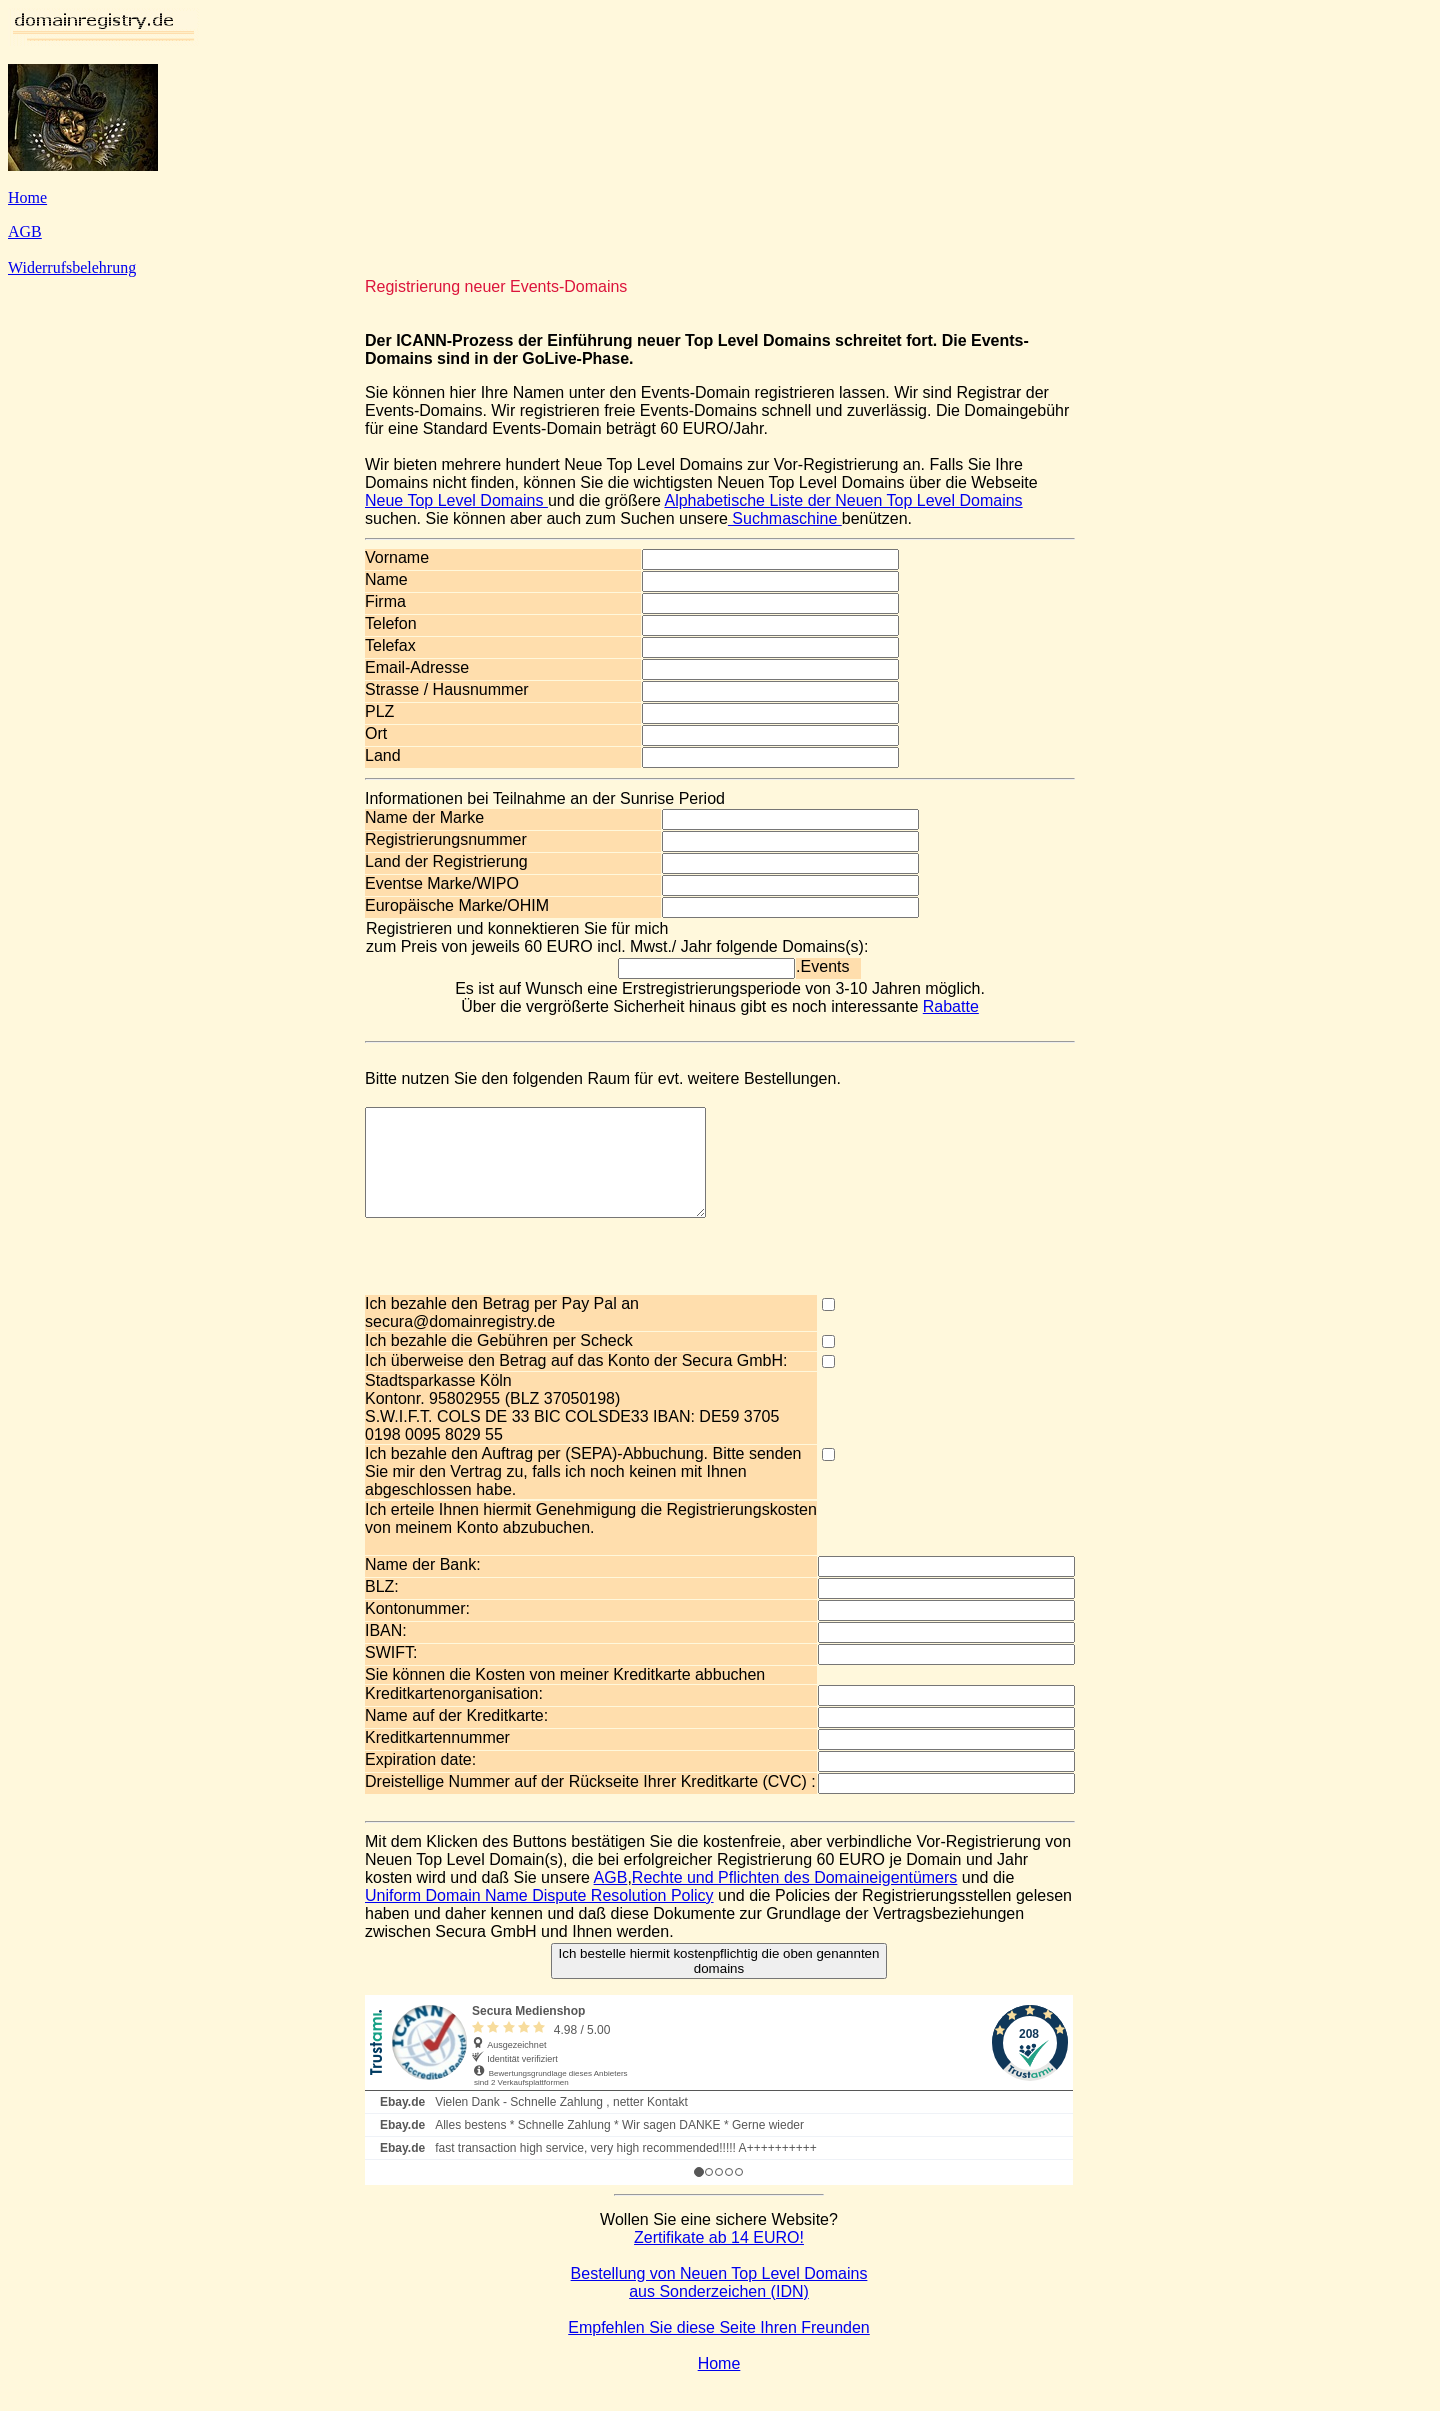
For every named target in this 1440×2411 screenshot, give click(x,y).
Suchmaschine (785, 518)
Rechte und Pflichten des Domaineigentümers (795, 1898)
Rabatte (951, 1006)
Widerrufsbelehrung (72, 267)
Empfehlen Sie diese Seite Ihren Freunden (719, 2348)
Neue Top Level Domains (456, 500)
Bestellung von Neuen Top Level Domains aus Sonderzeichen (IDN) (719, 2303)
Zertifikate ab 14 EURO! (719, 2258)
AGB (25, 231)
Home (27, 197)
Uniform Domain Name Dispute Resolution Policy (539, 1916)
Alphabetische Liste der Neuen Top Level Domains (843, 500)
